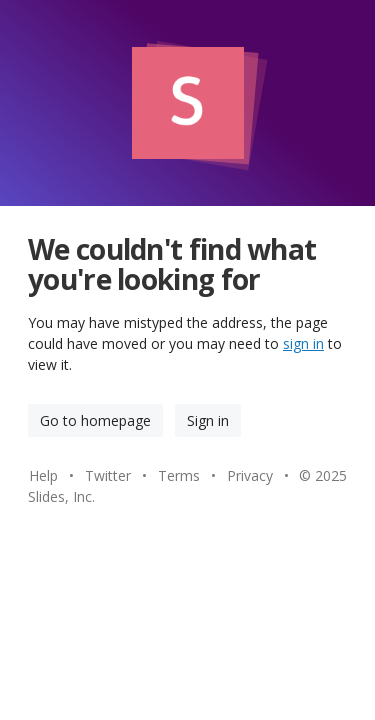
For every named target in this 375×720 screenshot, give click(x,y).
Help (43, 475)
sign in (303, 343)
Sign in (208, 420)
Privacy (250, 475)
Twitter (108, 475)
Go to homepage (95, 420)
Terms (179, 475)
